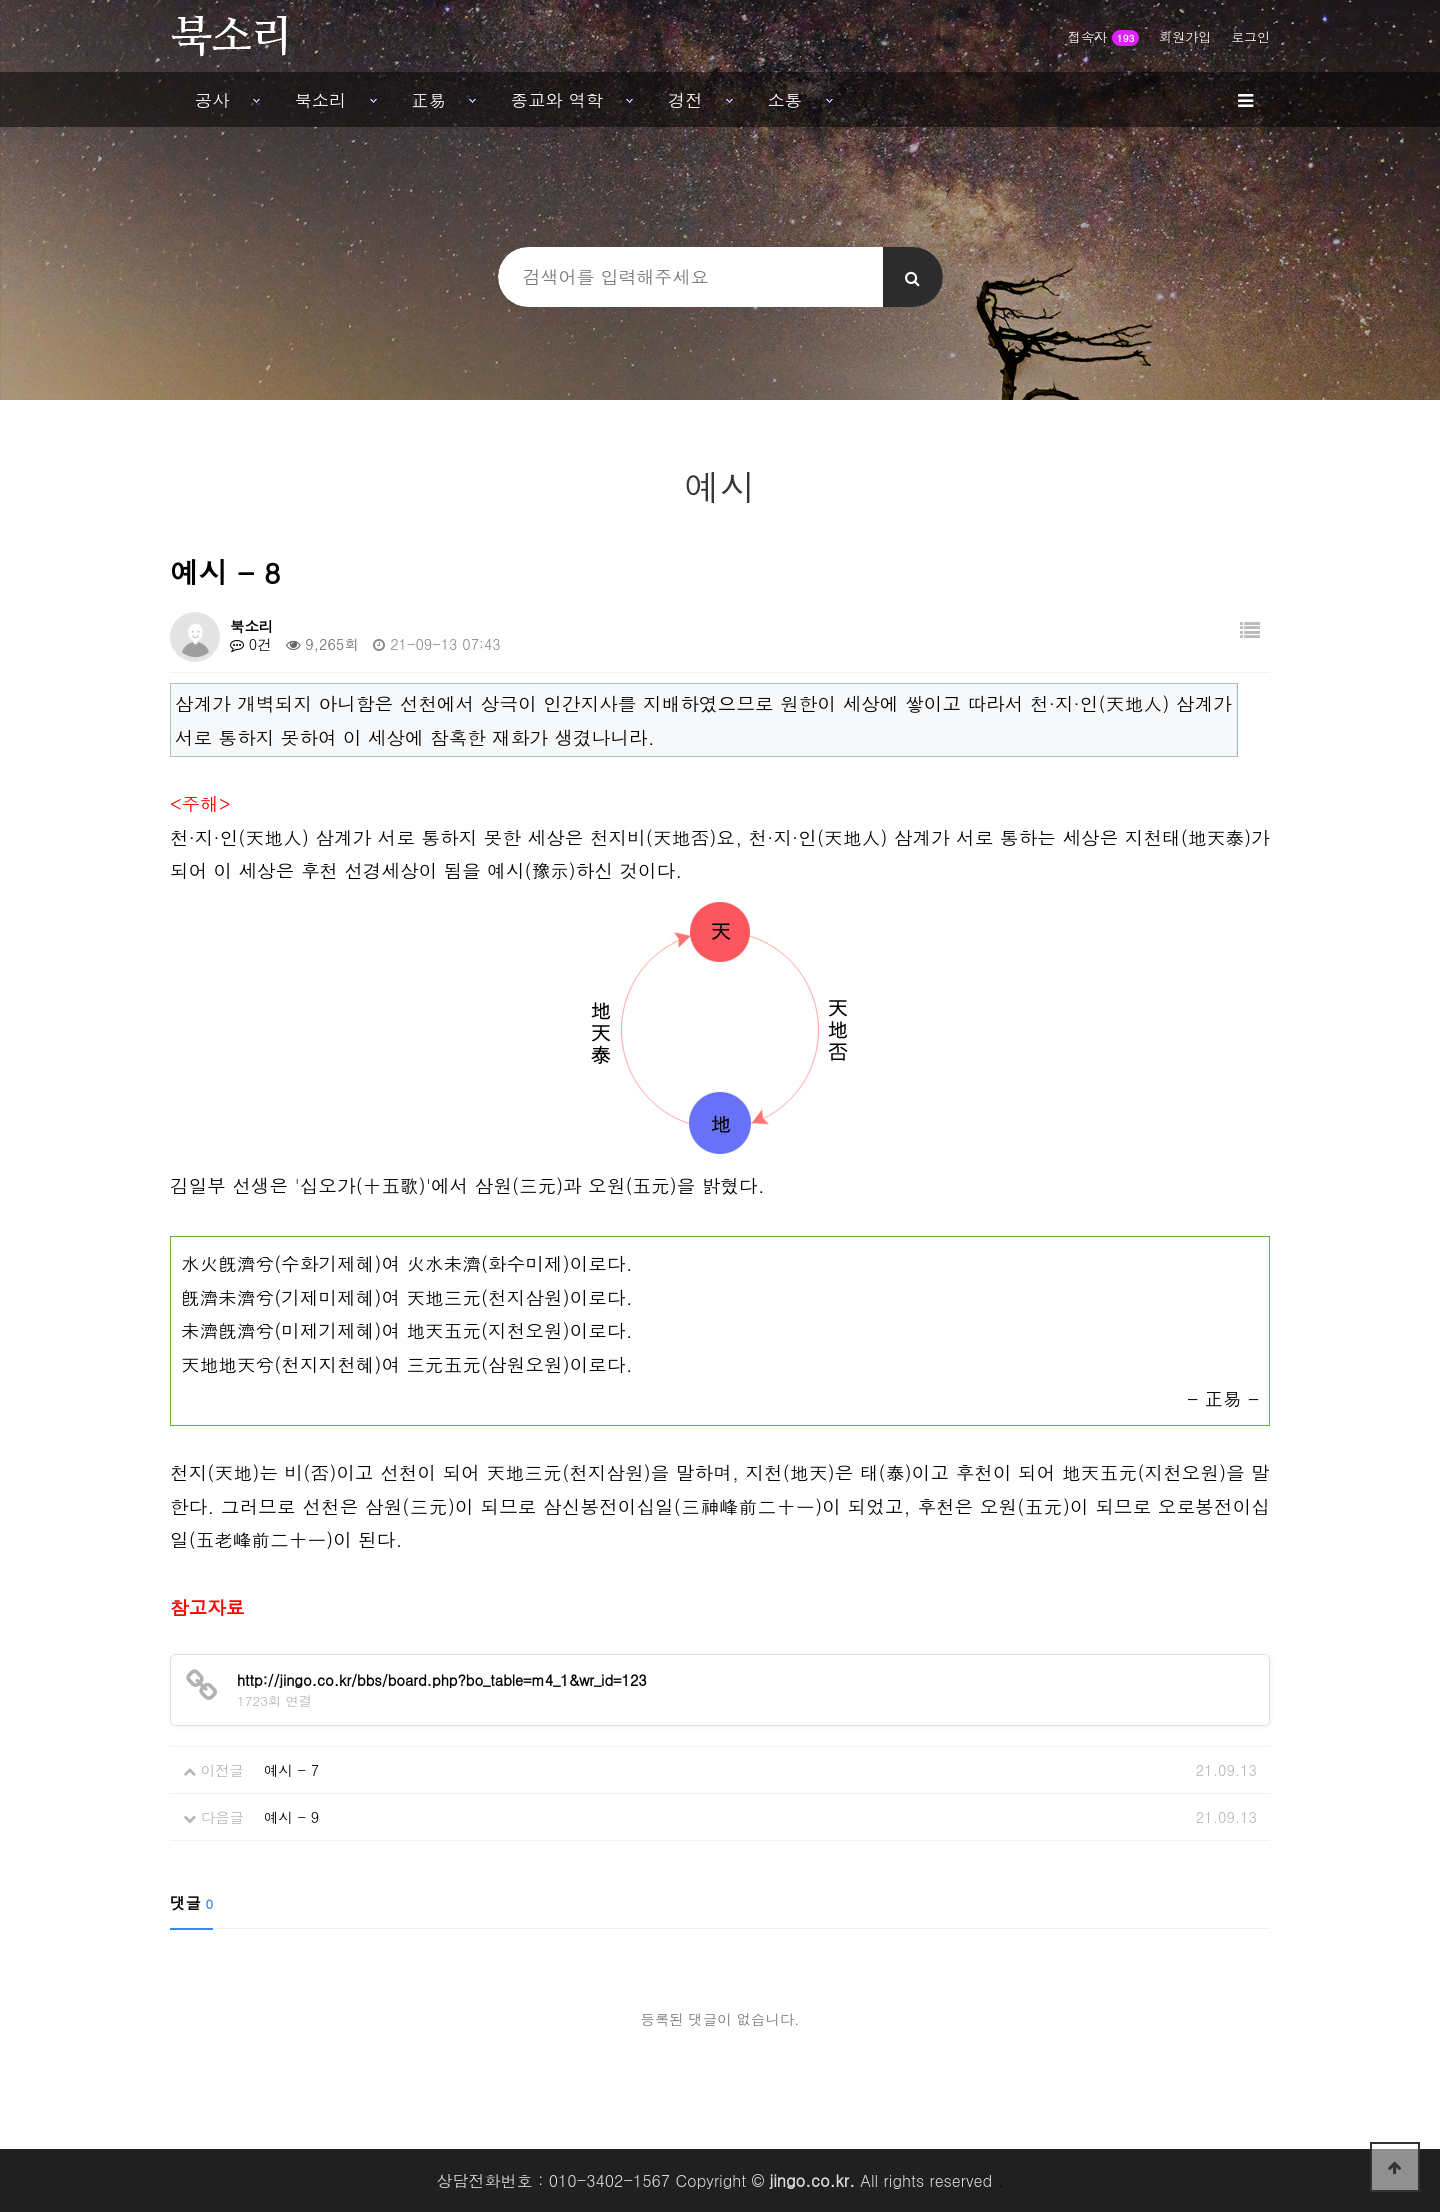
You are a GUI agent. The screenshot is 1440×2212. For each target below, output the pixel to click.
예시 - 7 (291, 1770)
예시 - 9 (291, 1817)
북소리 (321, 99)
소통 (785, 99)
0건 (251, 644)
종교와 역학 (557, 99)
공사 (212, 99)
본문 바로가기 (0, 0)
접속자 (1103, 36)
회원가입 (1185, 36)
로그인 (1250, 36)
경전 (685, 99)
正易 (428, 99)
